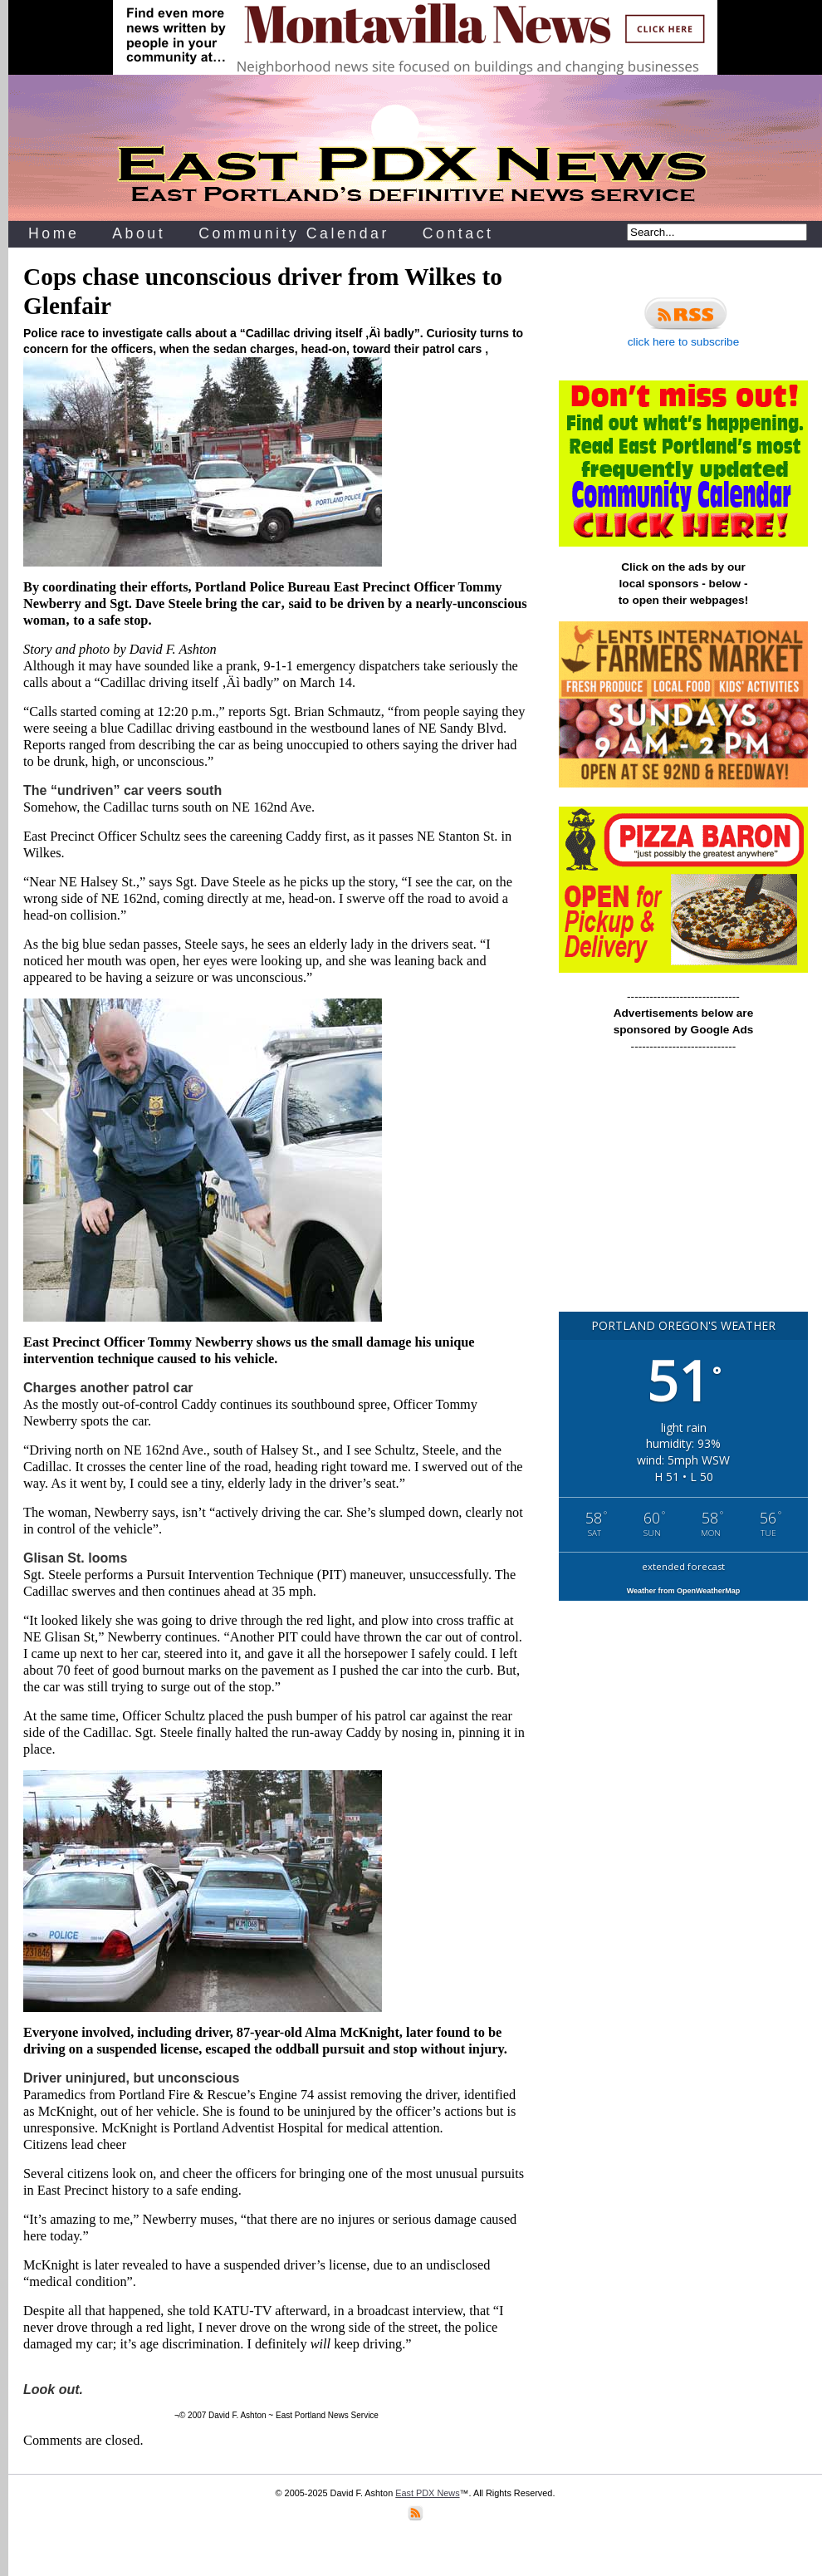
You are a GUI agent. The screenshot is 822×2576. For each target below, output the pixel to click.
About (138, 233)
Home (53, 233)
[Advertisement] (683, 1189)
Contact (458, 233)
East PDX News (427, 2493)
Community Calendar (293, 233)
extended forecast (683, 1566)
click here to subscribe (683, 320)
